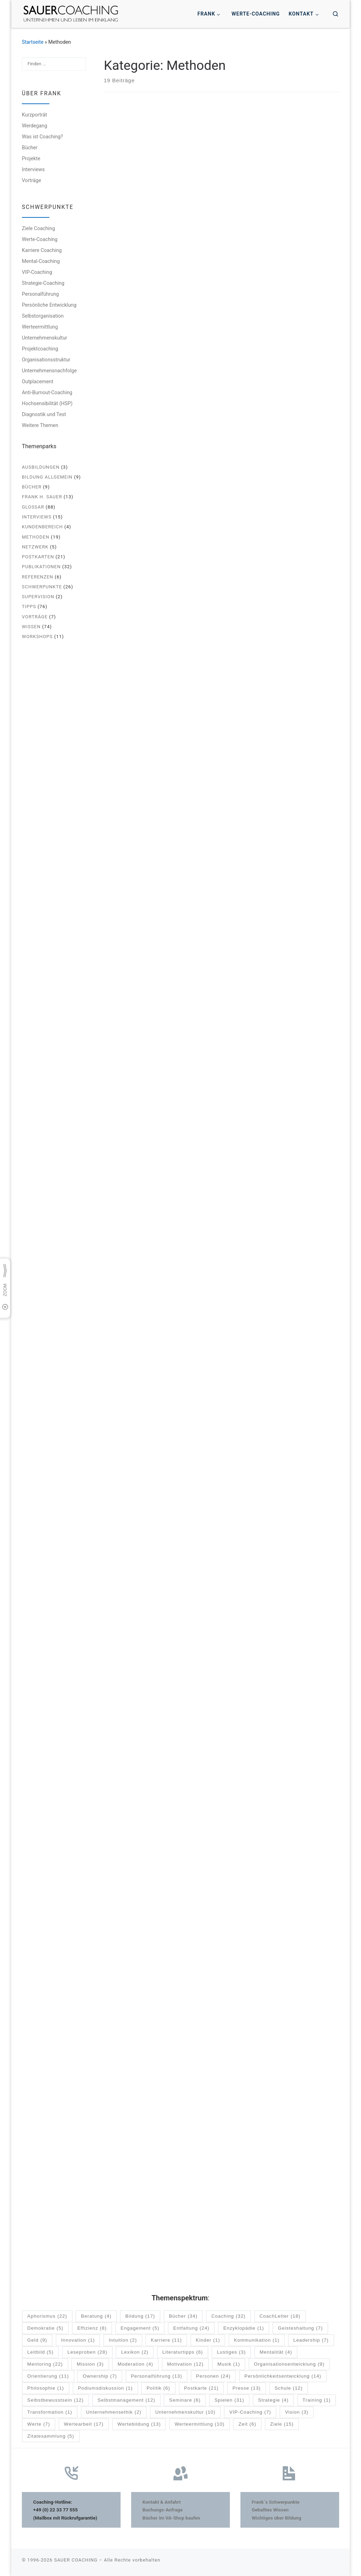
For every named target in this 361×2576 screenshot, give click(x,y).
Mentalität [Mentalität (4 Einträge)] (275, 2352)
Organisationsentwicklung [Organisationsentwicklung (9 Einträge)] (289, 2364)
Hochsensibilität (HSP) (47, 403)
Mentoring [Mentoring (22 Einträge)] (45, 2364)
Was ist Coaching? (42, 136)
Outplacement (37, 381)
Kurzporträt (34, 115)
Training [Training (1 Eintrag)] (316, 2400)
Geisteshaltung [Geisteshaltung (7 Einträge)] (300, 2328)
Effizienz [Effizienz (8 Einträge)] (91, 2328)
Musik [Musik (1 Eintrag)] (229, 2364)
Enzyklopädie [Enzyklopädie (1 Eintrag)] (243, 2328)
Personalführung (40, 294)
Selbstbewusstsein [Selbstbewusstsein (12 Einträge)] (55, 2400)
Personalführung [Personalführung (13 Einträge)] (156, 2376)
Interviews (33, 169)
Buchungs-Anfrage (162, 2509)
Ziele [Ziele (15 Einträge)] (282, 2424)
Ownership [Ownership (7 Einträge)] (100, 2376)
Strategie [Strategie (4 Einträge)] (273, 2400)
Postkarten (38, 556)
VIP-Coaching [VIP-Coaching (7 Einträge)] (250, 2412)
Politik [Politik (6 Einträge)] (158, 2388)
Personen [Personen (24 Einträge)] (213, 2376)
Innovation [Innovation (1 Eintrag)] (78, 2340)
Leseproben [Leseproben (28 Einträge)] (87, 2352)
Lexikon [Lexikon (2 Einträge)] (134, 2352)
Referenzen (37, 577)
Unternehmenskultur (44, 338)
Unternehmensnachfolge (49, 370)
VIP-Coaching (37, 272)
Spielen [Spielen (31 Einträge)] (229, 2400)
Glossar (33, 507)
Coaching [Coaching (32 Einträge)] (228, 2316)
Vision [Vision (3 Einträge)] (296, 2412)
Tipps (29, 606)
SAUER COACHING (75, 2559)
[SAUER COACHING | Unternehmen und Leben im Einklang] (71, 13)
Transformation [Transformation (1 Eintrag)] (49, 2412)
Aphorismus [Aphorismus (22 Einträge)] (47, 2316)
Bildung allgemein (47, 477)
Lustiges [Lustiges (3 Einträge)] (231, 2352)
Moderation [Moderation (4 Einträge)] (135, 2364)
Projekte (31, 158)
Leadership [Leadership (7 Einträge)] (311, 2340)
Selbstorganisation (43, 316)
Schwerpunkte (42, 586)
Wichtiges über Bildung (276, 2517)
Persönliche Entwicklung (49, 305)
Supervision (38, 596)
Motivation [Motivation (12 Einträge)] (185, 2364)
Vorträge (31, 180)
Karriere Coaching (42, 250)
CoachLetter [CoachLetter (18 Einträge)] (279, 2316)
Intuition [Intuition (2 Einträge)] (123, 2340)
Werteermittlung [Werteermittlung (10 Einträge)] (200, 2424)
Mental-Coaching (41, 261)
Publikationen (41, 566)
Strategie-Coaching (43, 283)
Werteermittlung (40, 327)
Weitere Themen (40, 425)
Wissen (31, 626)
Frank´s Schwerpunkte (276, 2501)
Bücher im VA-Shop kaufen (171, 2517)
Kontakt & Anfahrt (161, 2501)
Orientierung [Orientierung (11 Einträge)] (48, 2376)
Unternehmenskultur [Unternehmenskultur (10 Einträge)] (185, 2412)
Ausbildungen (41, 467)
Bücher (29, 147)
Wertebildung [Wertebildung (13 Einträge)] (139, 2424)
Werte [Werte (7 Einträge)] (38, 2424)
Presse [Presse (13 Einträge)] (246, 2388)
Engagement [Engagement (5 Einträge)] (140, 2328)
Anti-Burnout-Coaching (47, 392)
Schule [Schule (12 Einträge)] (288, 2388)
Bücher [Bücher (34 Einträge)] (183, 2316)
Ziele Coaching (38, 228)
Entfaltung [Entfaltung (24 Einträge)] (191, 2328)
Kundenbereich (42, 526)
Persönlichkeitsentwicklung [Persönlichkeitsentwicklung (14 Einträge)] (282, 2376)
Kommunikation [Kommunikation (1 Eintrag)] (256, 2340)
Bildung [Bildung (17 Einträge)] (140, 2316)
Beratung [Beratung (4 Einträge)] (96, 2316)
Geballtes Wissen (270, 2509)
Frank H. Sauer (42, 496)
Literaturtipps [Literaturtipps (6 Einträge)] (182, 2352)
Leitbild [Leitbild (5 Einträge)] (40, 2352)
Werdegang (34, 125)
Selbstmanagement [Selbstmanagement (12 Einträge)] (126, 2400)
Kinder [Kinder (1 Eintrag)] (208, 2340)
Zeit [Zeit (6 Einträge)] (247, 2424)
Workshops (37, 636)
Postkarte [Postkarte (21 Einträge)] (201, 2388)
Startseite (32, 42)
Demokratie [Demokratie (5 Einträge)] (45, 2328)
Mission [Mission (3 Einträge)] (90, 2364)
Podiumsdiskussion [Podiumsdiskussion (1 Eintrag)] (105, 2388)
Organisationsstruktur (46, 359)
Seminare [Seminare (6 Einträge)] (185, 2400)
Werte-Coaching (39, 239)
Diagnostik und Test (44, 414)
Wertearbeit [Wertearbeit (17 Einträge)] (83, 2424)
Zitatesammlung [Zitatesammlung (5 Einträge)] (50, 2436)
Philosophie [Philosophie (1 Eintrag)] (45, 2388)
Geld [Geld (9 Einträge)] (37, 2340)
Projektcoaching (40, 349)
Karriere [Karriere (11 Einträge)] (166, 2340)
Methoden (35, 537)
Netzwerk (35, 547)
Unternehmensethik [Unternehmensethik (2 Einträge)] (113, 2412)
